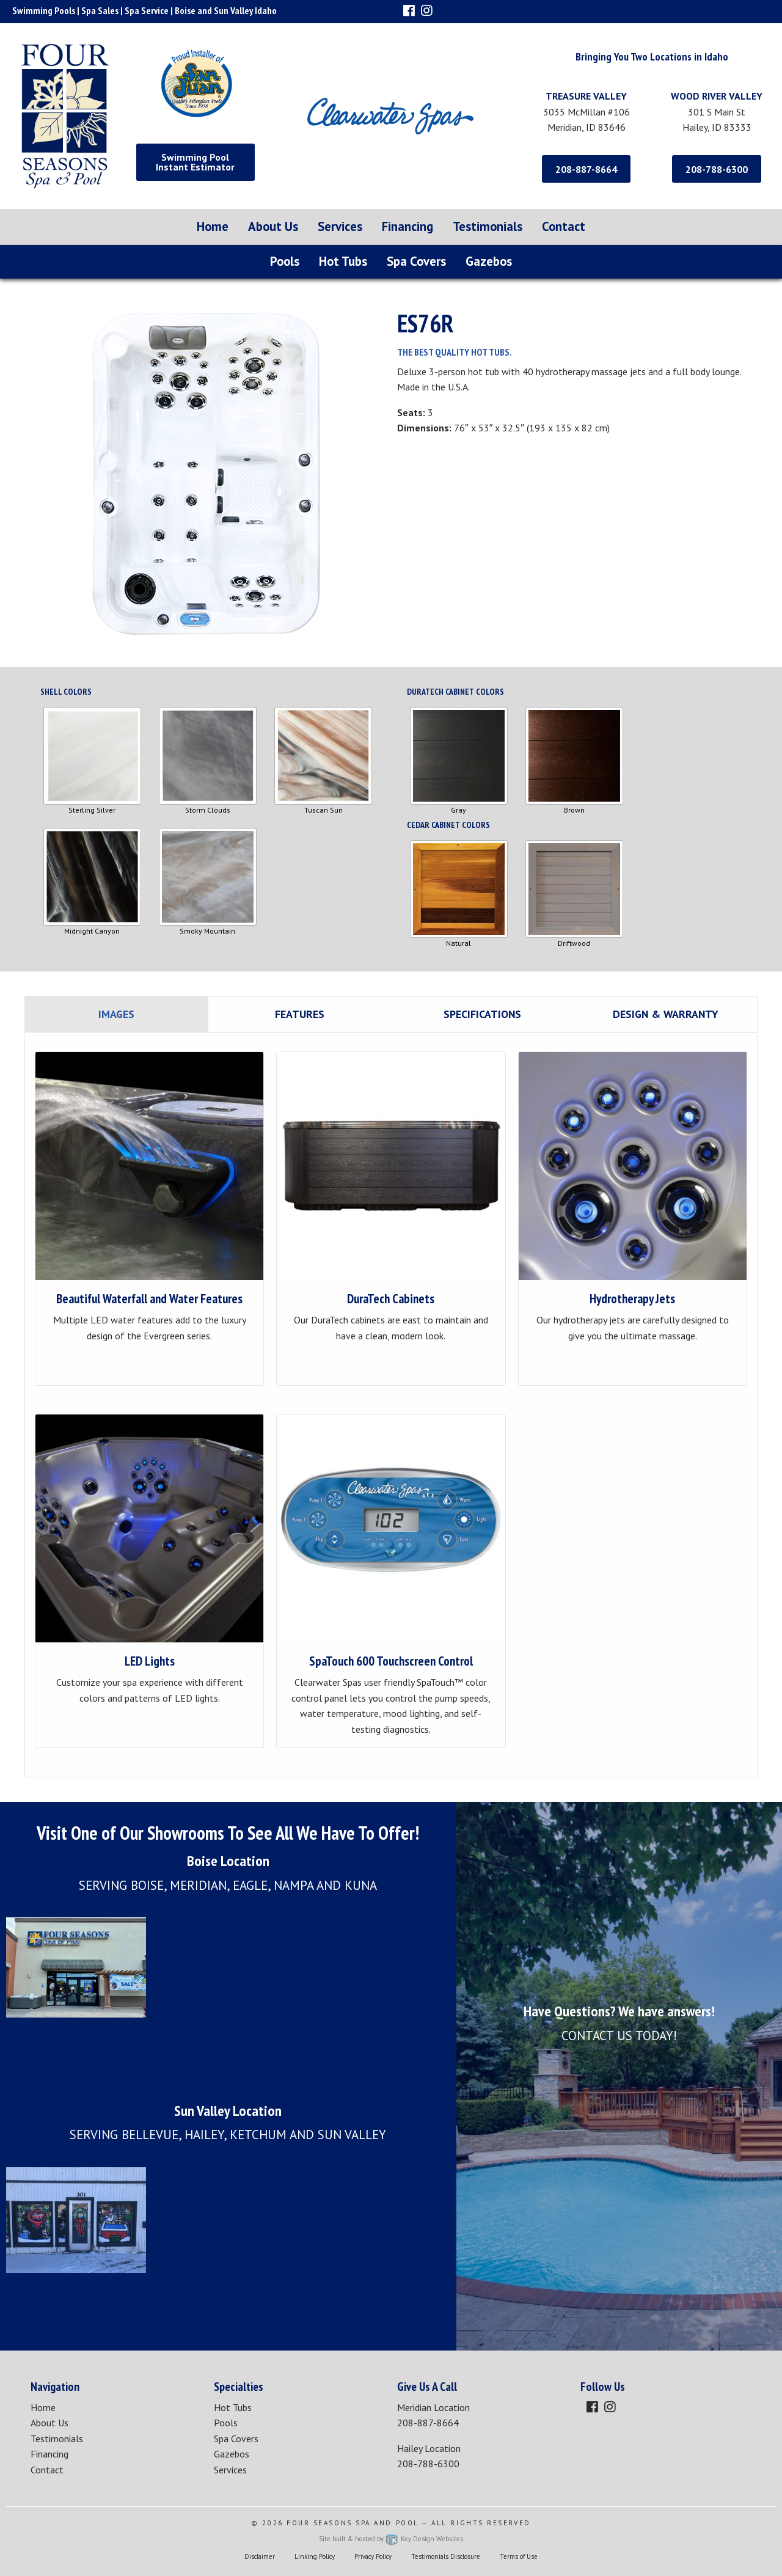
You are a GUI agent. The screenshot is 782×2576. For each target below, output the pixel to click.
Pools (284, 261)
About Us (273, 226)
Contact (563, 226)
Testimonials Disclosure (445, 2556)
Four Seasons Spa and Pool (353, 2523)
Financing (407, 226)
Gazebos (489, 261)
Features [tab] (299, 1014)
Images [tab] (116, 1014)
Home (212, 226)
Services (340, 226)
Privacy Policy (373, 2556)
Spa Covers (416, 261)
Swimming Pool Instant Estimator (195, 162)
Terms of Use (519, 2556)
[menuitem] (212, 227)
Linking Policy (314, 2556)
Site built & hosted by (390, 2538)
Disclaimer (259, 2556)
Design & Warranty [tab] (665, 1014)
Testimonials (487, 226)
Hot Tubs (343, 261)
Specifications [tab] (482, 1014)
